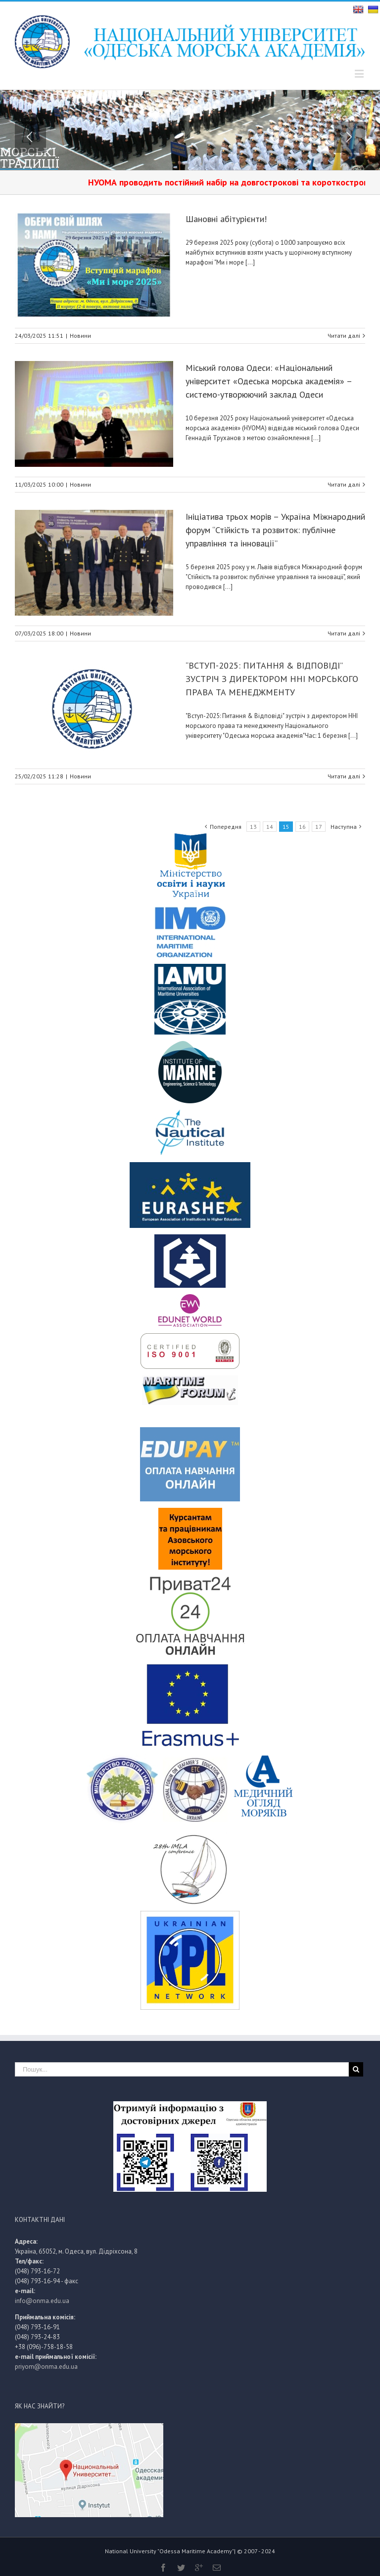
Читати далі (344, 335)
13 (253, 826)
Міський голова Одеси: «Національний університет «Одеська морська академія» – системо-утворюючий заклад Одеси (269, 381)
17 (318, 826)
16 (302, 826)
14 (269, 826)
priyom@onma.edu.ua (46, 2366)
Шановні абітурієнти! (226, 219)
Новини (80, 335)
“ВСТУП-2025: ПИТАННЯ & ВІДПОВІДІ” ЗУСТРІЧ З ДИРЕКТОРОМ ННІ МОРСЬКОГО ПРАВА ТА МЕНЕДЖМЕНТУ (272, 679)
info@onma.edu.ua (42, 2301)
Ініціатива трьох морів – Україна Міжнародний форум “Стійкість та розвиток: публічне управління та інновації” (275, 530)
